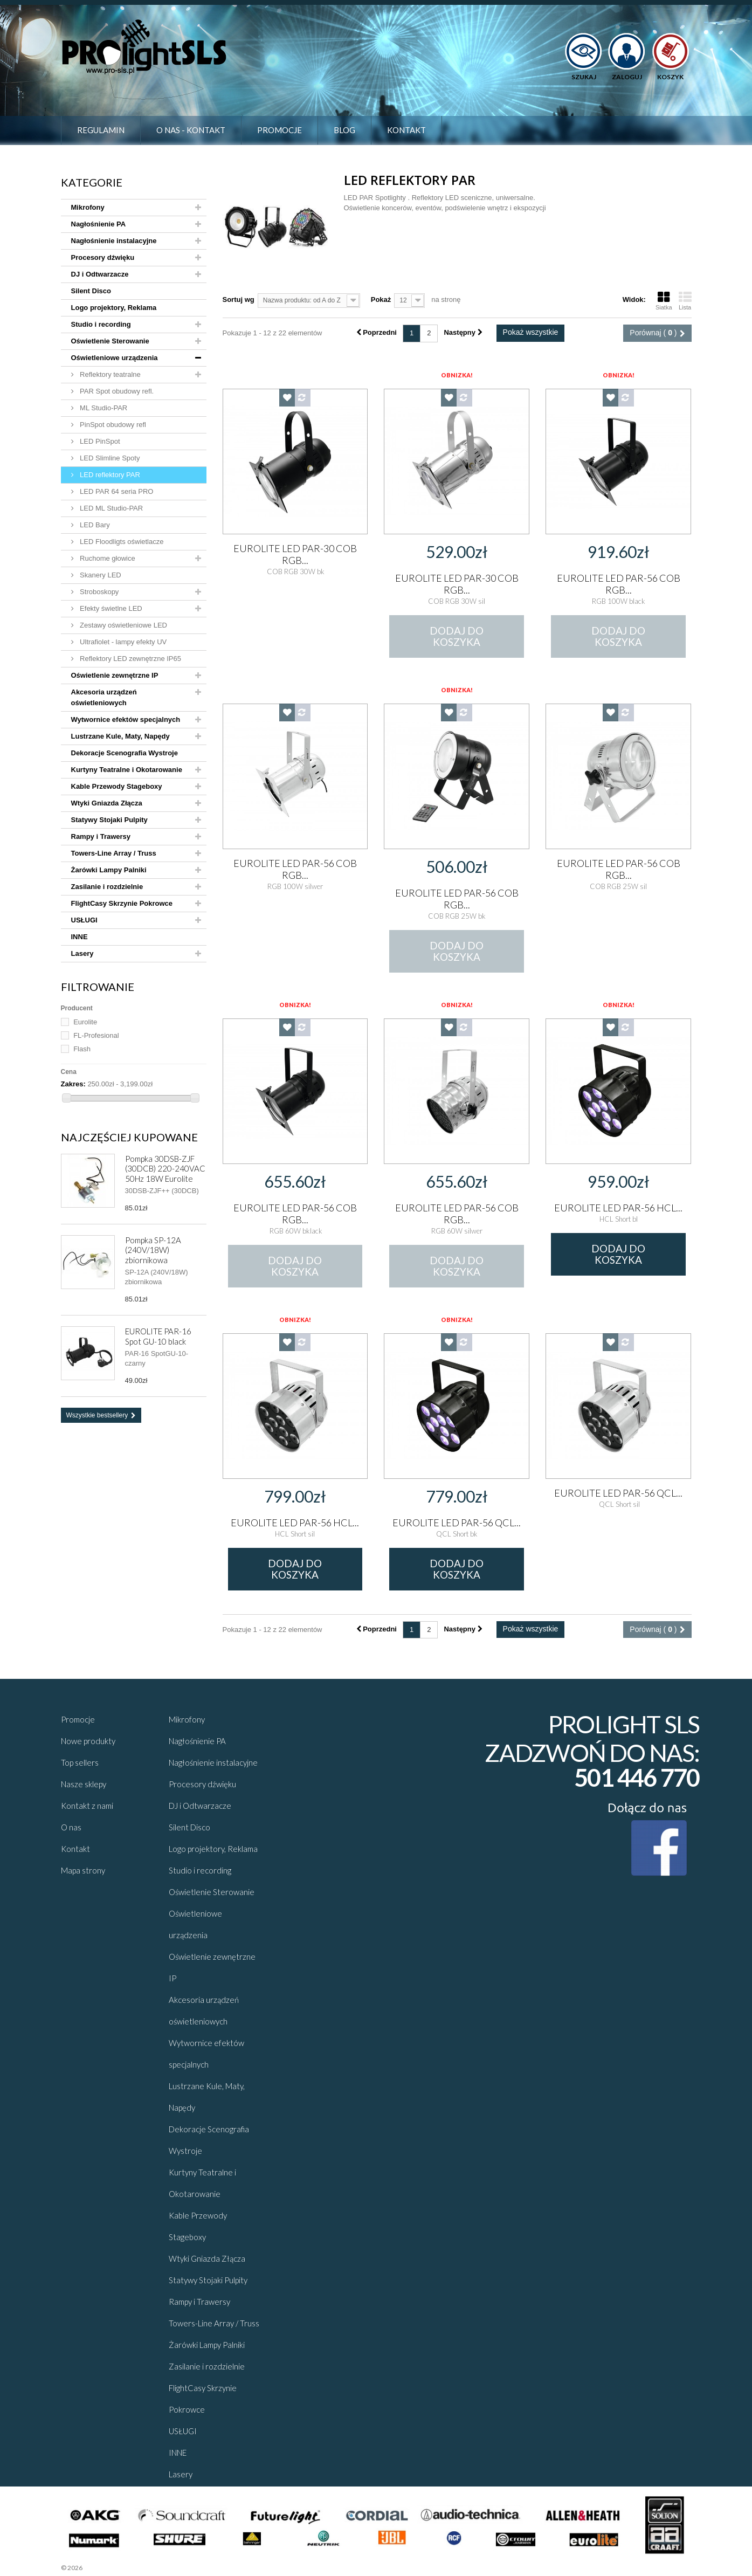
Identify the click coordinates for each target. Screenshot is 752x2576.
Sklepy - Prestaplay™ (112, 2568)
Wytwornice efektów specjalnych (126, 719)
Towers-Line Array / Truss (113, 853)
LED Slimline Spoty (109, 458)
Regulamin (101, 130)
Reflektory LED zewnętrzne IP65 (129, 659)
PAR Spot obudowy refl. (116, 391)
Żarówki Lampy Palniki (109, 870)
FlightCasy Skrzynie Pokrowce (122, 903)
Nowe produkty (88, 1741)
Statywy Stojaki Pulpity (109, 820)
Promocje (279, 130)
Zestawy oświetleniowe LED (122, 625)
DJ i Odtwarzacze (100, 274)
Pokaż (381, 299)
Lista (685, 301)
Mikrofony (88, 207)
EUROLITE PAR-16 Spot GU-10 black (158, 1336)
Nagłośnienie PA (98, 224)
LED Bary (94, 525)
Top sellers (80, 1762)
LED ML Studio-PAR (110, 508)
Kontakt (406, 130)
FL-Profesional (96, 1035)
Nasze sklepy (83, 1784)
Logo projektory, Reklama (114, 308)
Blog (344, 130)
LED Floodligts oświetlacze (121, 542)
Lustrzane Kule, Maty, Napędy (120, 736)
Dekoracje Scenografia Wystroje (124, 753)
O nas (71, 1827)
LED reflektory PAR (109, 475)
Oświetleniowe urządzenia (114, 358)
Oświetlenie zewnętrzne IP (114, 675)
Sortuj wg (238, 299)
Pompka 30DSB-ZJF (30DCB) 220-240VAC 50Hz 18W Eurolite (165, 1168)
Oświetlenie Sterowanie (110, 341)
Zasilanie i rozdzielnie (107, 887)
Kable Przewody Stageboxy (116, 786)
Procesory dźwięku (103, 257)
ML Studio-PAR (103, 408)
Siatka (664, 301)
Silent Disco (91, 291)
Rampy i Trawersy (101, 836)
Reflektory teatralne (109, 374)
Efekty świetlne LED (110, 608)
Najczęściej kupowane (129, 1137)
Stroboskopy (98, 592)
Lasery (82, 953)
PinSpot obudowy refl (112, 425)
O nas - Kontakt (190, 130)
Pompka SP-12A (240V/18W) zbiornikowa (153, 1250)
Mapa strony (83, 1870)
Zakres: (73, 1084)
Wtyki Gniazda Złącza (106, 803)
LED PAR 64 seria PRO (116, 491)
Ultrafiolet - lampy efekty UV (122, 642)
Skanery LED (99, 575)
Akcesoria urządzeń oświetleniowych (104, 697)
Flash (82, 1049)
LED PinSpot (99, 441)
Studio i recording (101, 324)
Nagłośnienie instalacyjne (114, 241)
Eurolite (85, 1022)
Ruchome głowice (106, 558)
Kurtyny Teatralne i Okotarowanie (126, 770)
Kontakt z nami (87, 1805)
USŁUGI (84, 920)
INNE (79, 937)
